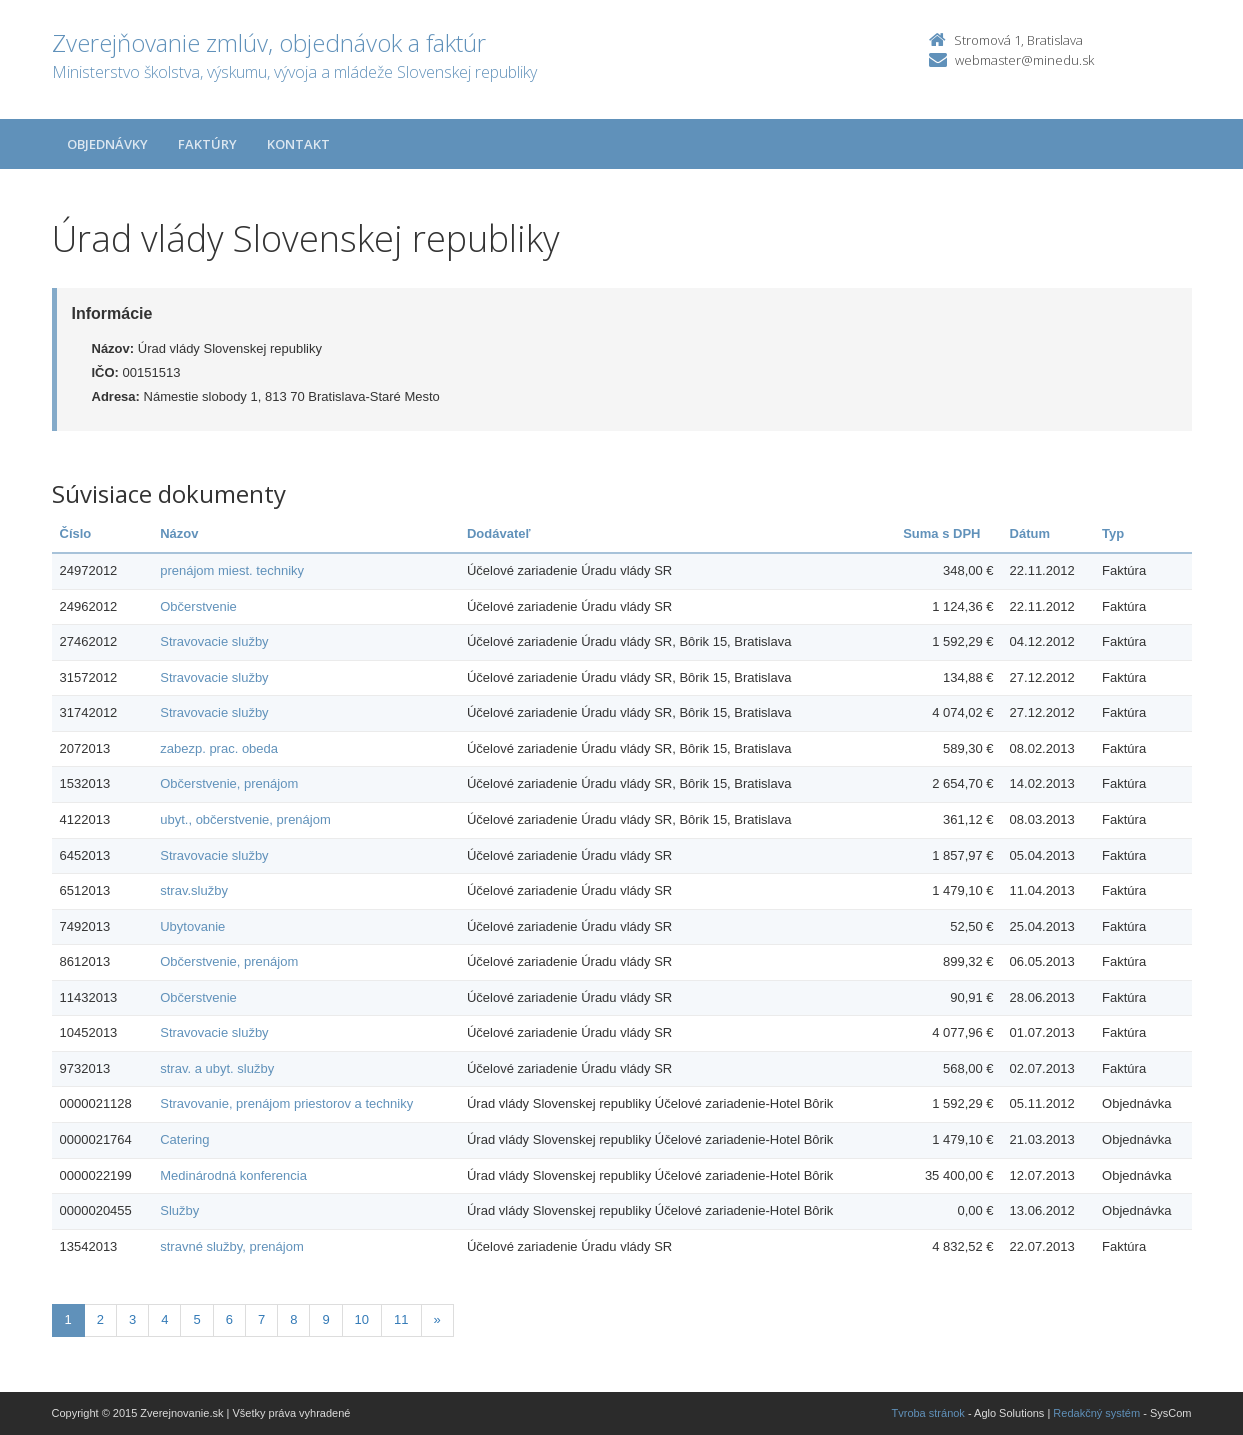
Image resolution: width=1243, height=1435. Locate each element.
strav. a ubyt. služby (217, 1068)
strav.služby (194, 890)
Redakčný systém (1096, 1413)
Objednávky (107, 144)
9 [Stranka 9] (325, 1319)
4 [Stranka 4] (164, 1319)
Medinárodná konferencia (233, 1175)
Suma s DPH (941, 533)
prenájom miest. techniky (232, 570)
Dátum (1030, 533)
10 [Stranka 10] (362, 1319)
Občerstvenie (198, 606)
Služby (179, 1210)
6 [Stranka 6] (229, 1319)
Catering (184, 1139)
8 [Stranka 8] (293, 1319)
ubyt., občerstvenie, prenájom (245, 819)
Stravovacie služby (214, 641)
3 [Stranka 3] (132, 1319)
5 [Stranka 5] (196, 1319)
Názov (179, 533)
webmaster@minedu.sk (1024, 60)
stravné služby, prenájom (232, 1246)
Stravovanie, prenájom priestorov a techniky (286, 1103)
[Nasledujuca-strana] (437, 1320)
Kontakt (298, 144)
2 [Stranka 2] (100, 1319)
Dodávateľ (499, 533)
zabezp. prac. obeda (219, 748)
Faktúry (207, 144)
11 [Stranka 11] (401, 1319)
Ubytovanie (192, 926)
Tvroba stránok (928, 1413)
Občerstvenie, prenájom (229, 783)
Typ (1113, 533)
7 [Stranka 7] (261, 1319)
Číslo (76, 533)
